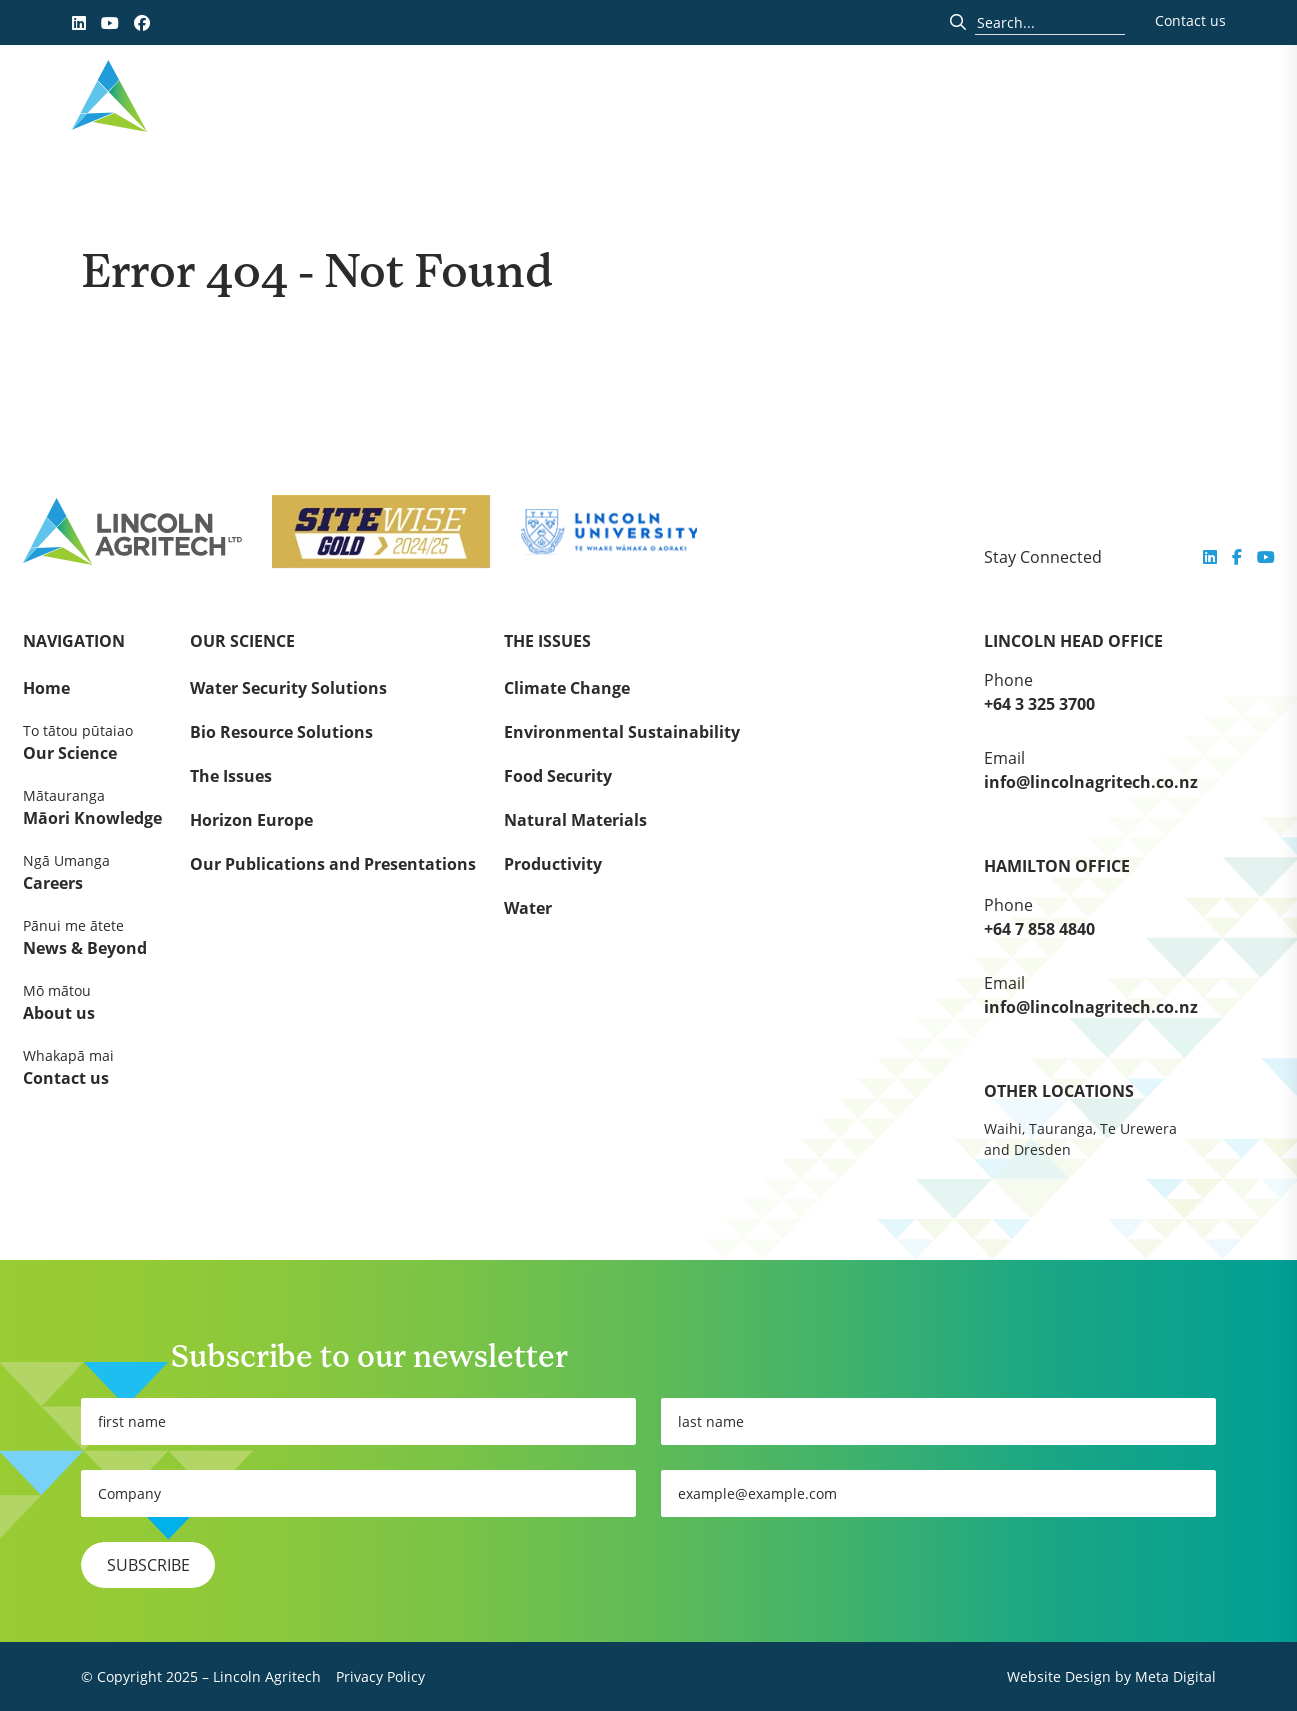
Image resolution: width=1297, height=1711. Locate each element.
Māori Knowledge (92, 807)
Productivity (553, 864)
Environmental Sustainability (622, 732)
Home (46, 688)
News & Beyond (92, 937)
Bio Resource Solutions (281, 732)
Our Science (92, 742)
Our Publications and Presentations (333, 864)
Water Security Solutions (288, 688)
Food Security (558, 776)
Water (528, 908)
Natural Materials (575, 820)
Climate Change (567, 688)
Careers (92, 872)
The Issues (231, 776)
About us (92, 1002)
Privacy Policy (380, 1676)
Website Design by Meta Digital (1111, 1676)
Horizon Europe (251, 820)
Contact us (1190, 20)
